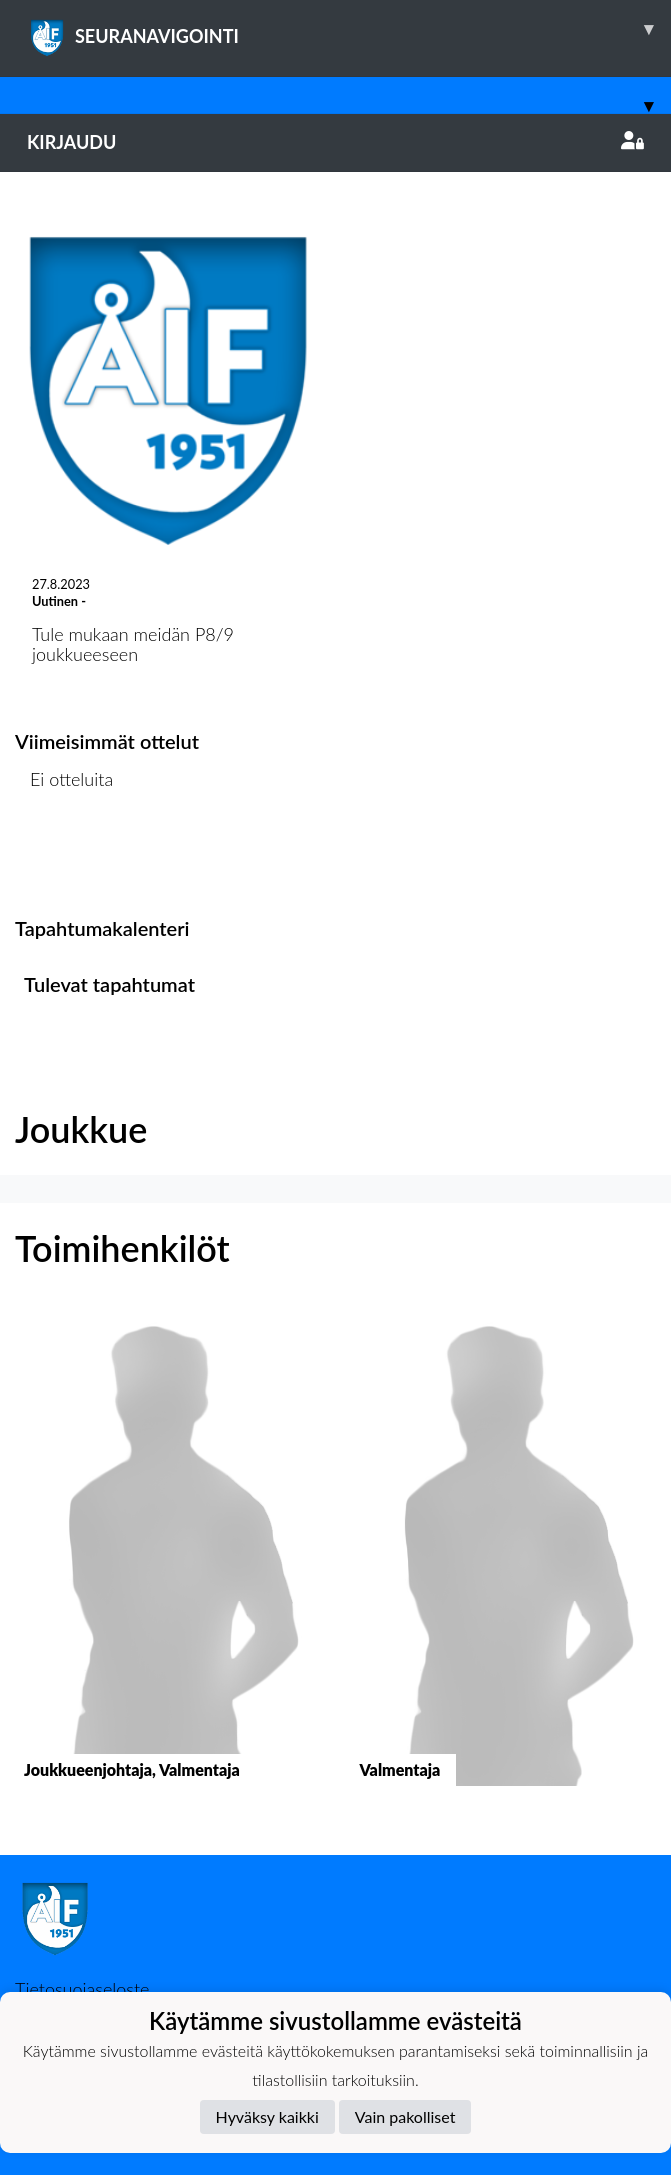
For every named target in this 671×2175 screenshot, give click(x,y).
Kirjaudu (335, 142)
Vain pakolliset (405, 2116)
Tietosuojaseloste (82, 1989)
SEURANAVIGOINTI (349, 29)
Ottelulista (64, 856)
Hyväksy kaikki (267, 2116)
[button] (168, 1564)
